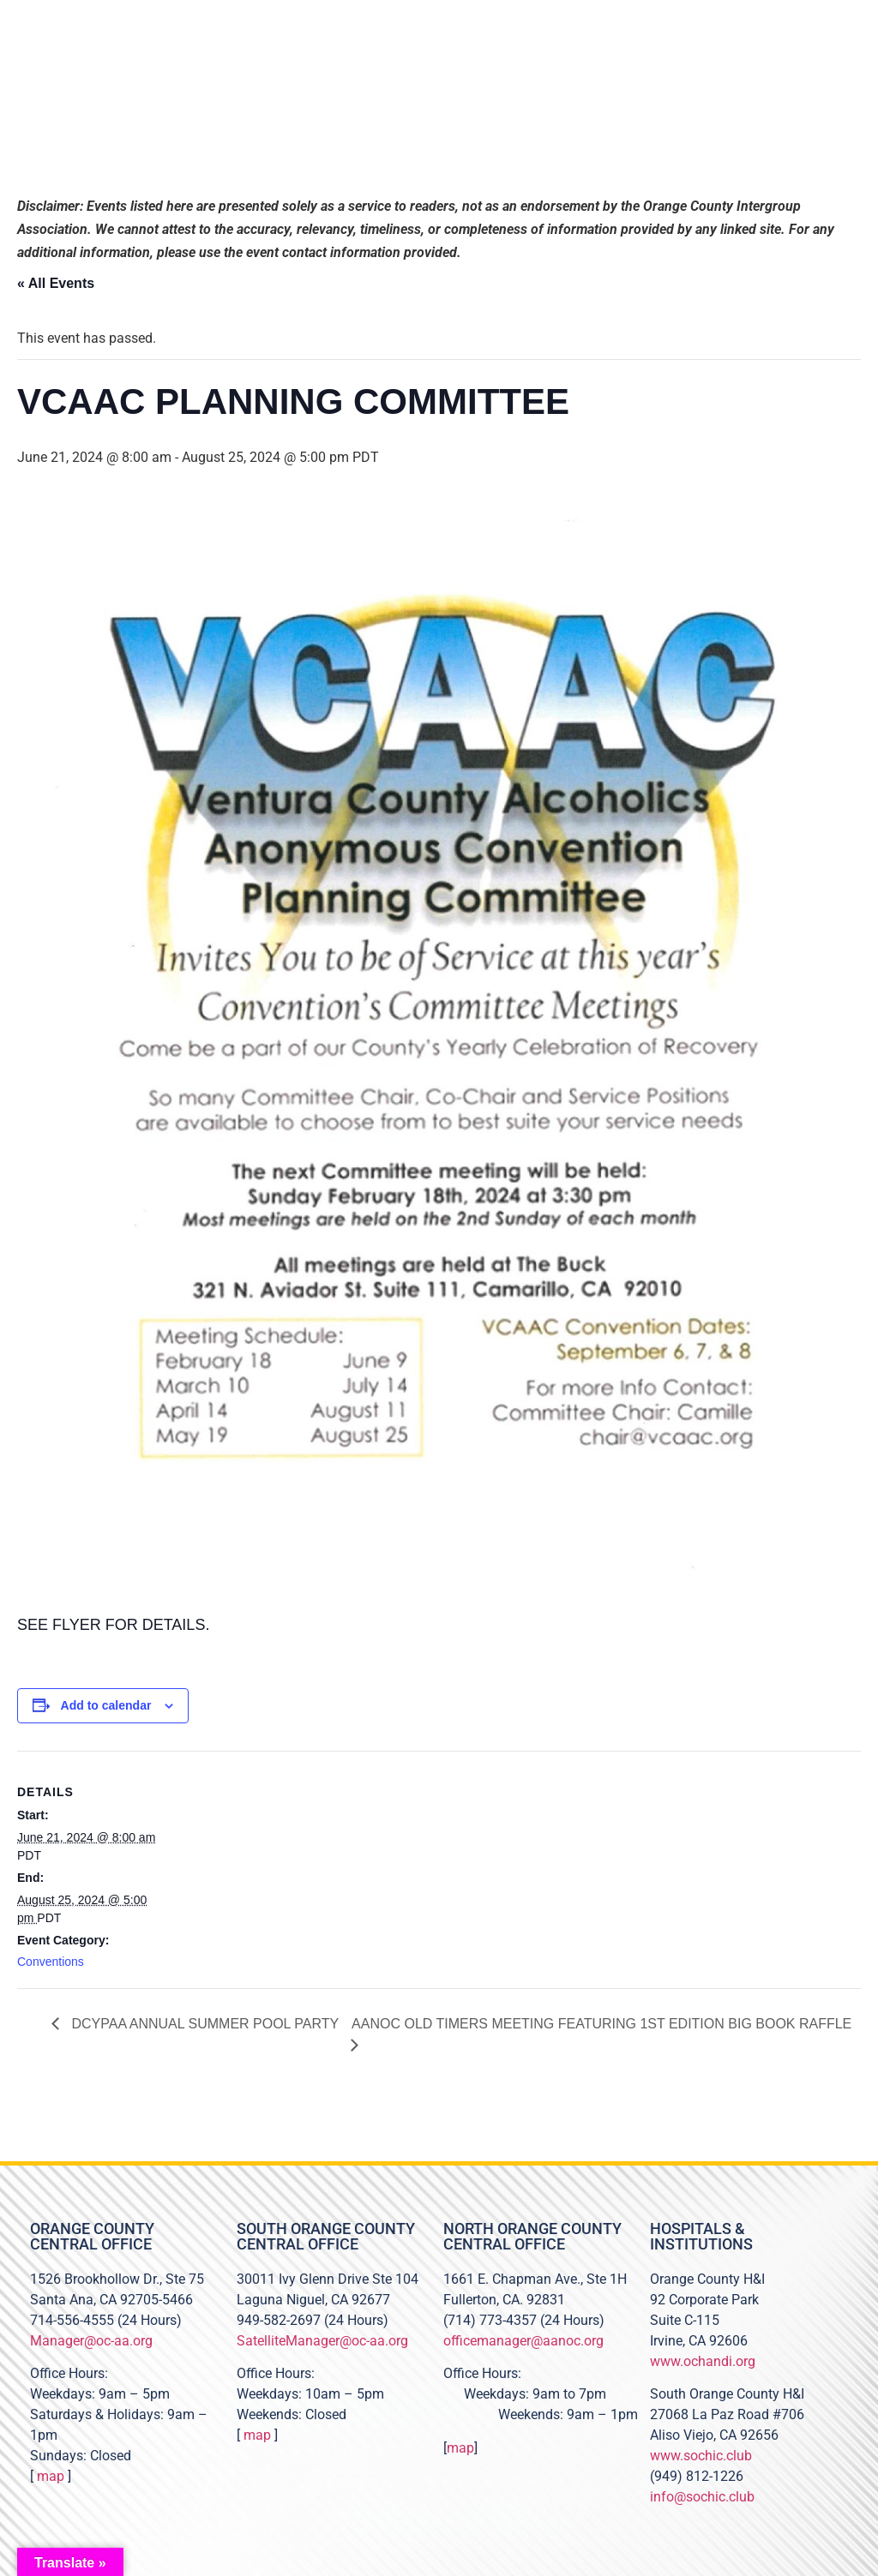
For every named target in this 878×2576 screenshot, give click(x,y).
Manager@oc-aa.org (91, 2341)
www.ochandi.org (702, 2361)
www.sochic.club (701, 2455)
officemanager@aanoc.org (523, 2341)
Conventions (50, 1961)
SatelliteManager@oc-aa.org (322, 2341)
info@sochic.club (702, 2497)
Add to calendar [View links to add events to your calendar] (106, 1705)
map (50, 2476)
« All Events (55, 283)
